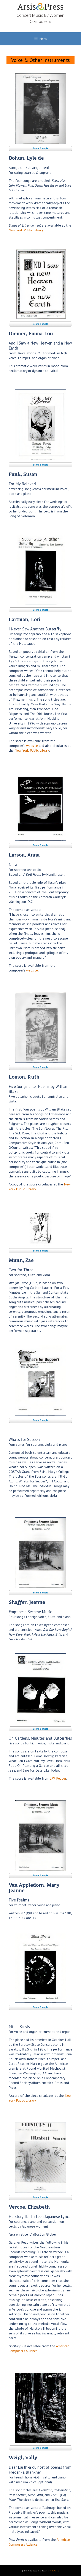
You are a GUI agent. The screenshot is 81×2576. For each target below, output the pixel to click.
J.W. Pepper (58, 1778)
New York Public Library (26, 230)
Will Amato (54, 2571)
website (32, 745)
